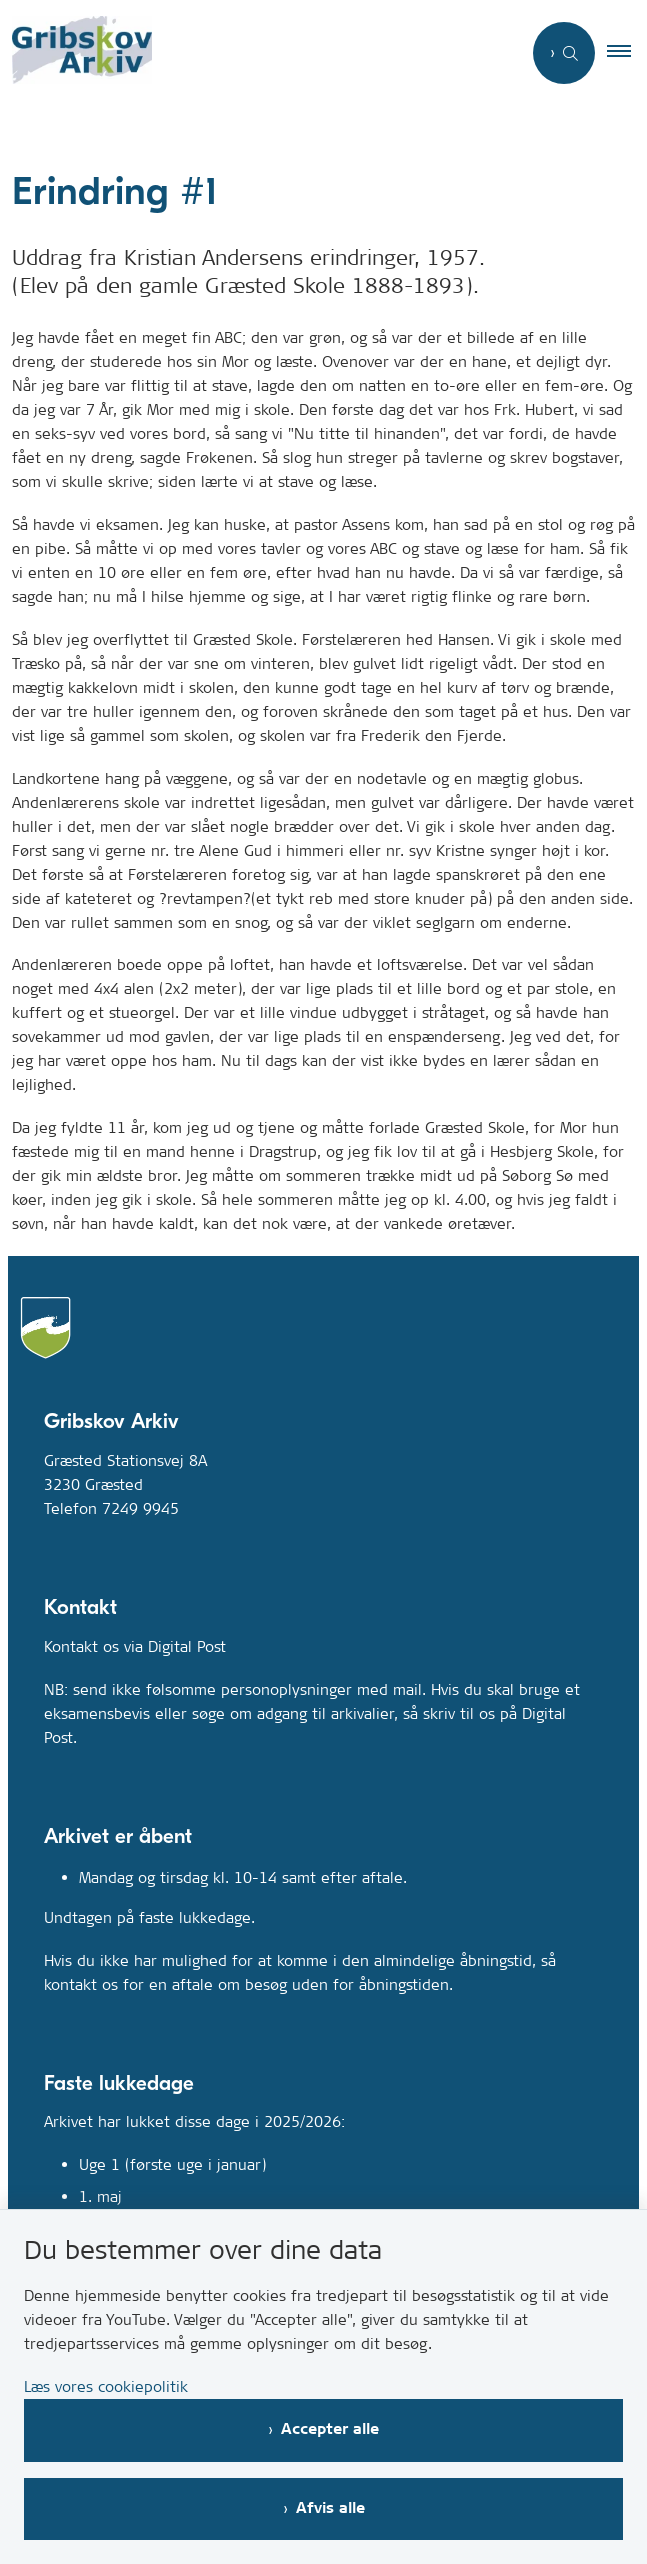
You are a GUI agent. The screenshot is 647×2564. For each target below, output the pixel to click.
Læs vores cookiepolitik (106, 2386)
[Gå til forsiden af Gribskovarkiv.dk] (76, 53)
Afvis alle (330, 2508)
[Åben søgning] (564, 53)
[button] (627, 53)
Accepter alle (330, 2429)
